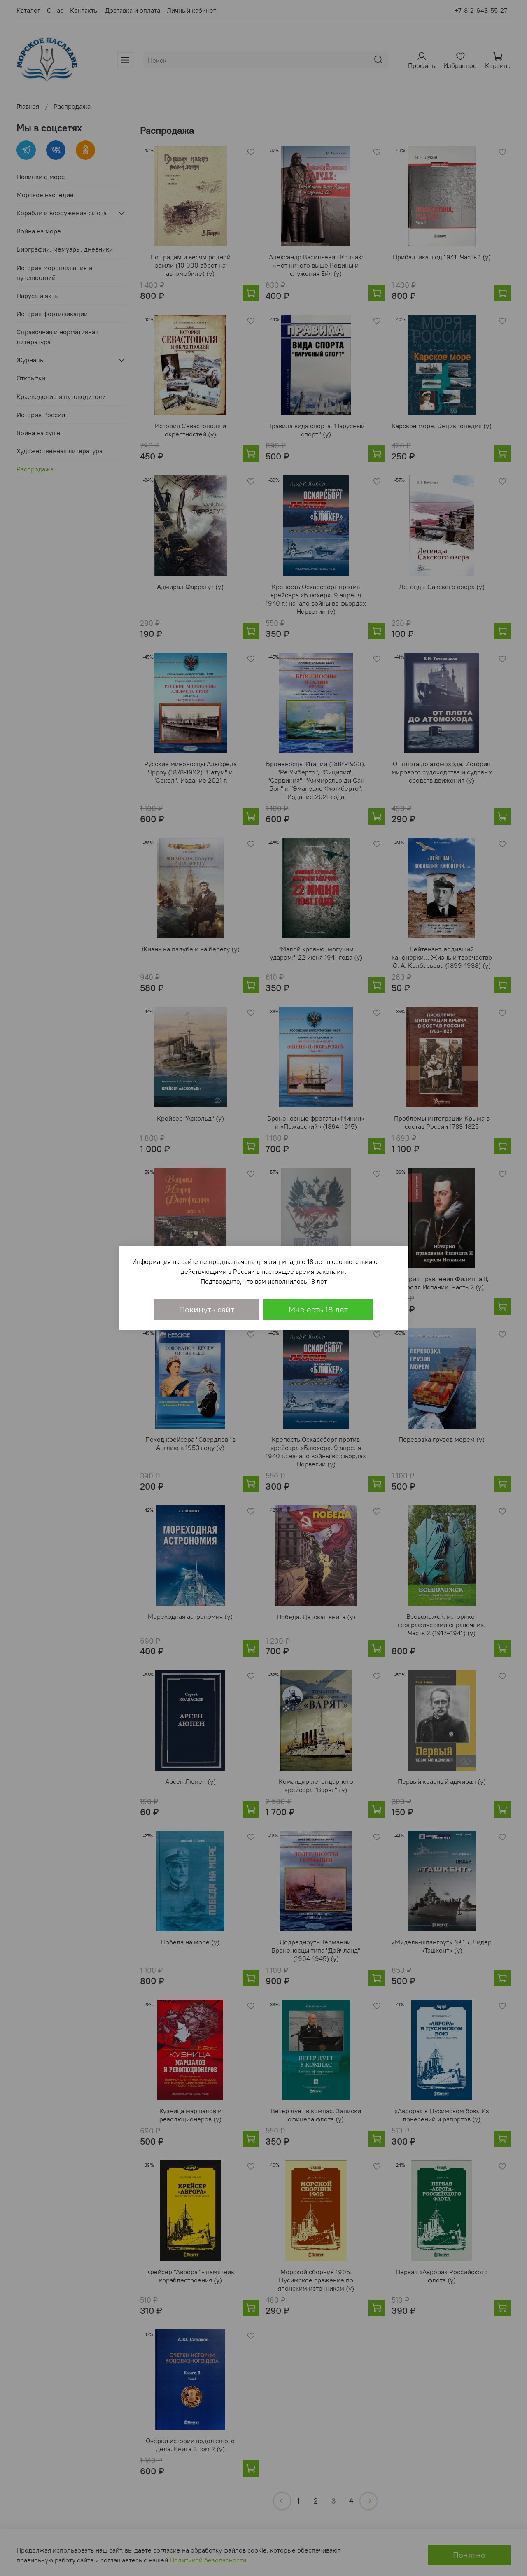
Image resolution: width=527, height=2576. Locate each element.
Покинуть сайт (206, 1309)
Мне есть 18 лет (318, 1309)
